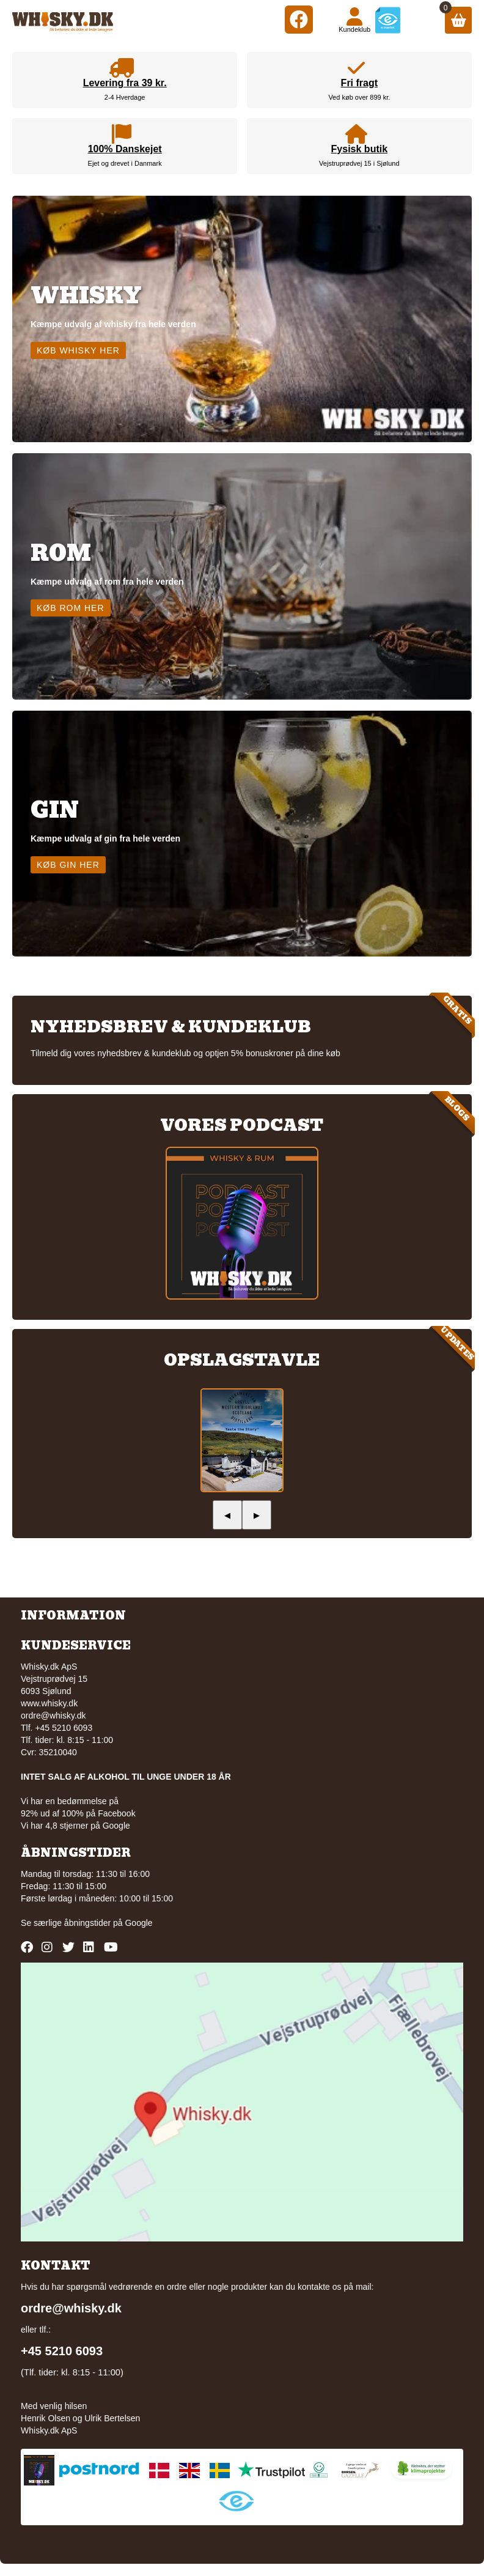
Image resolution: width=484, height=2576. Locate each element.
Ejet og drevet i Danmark (125, 163)
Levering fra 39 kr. (125, 83)
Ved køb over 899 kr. (359, 97)
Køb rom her (71, 608)
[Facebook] (299, 19)
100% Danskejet (125, 149)
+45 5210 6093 (62, 2351)
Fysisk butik (359, 149)
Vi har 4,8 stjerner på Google (75, 1825)
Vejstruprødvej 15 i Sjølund (359, 163)
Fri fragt (359, 83)
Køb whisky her (78, 350)
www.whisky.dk (49, 1703)
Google (138, 1923)
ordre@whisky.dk (53, 1715)
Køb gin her (68, 865)
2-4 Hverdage (125, 97)
